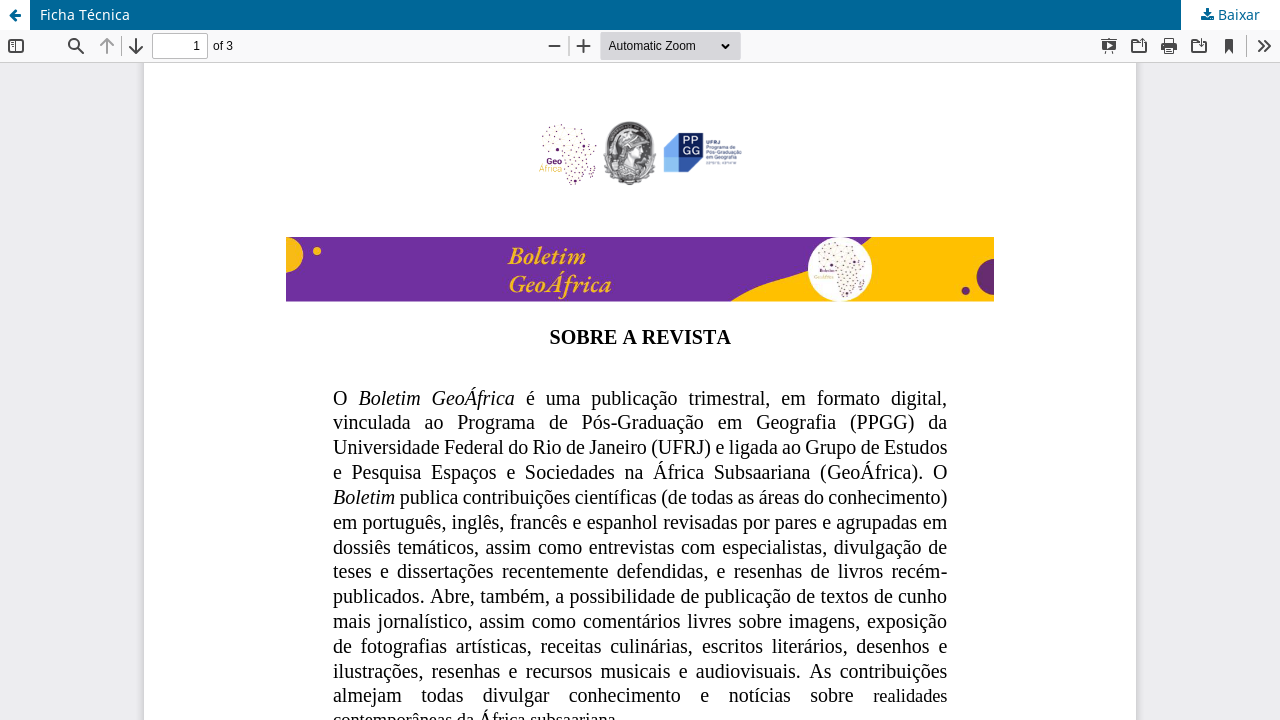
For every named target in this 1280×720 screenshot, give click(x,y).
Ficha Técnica (85, 14)
